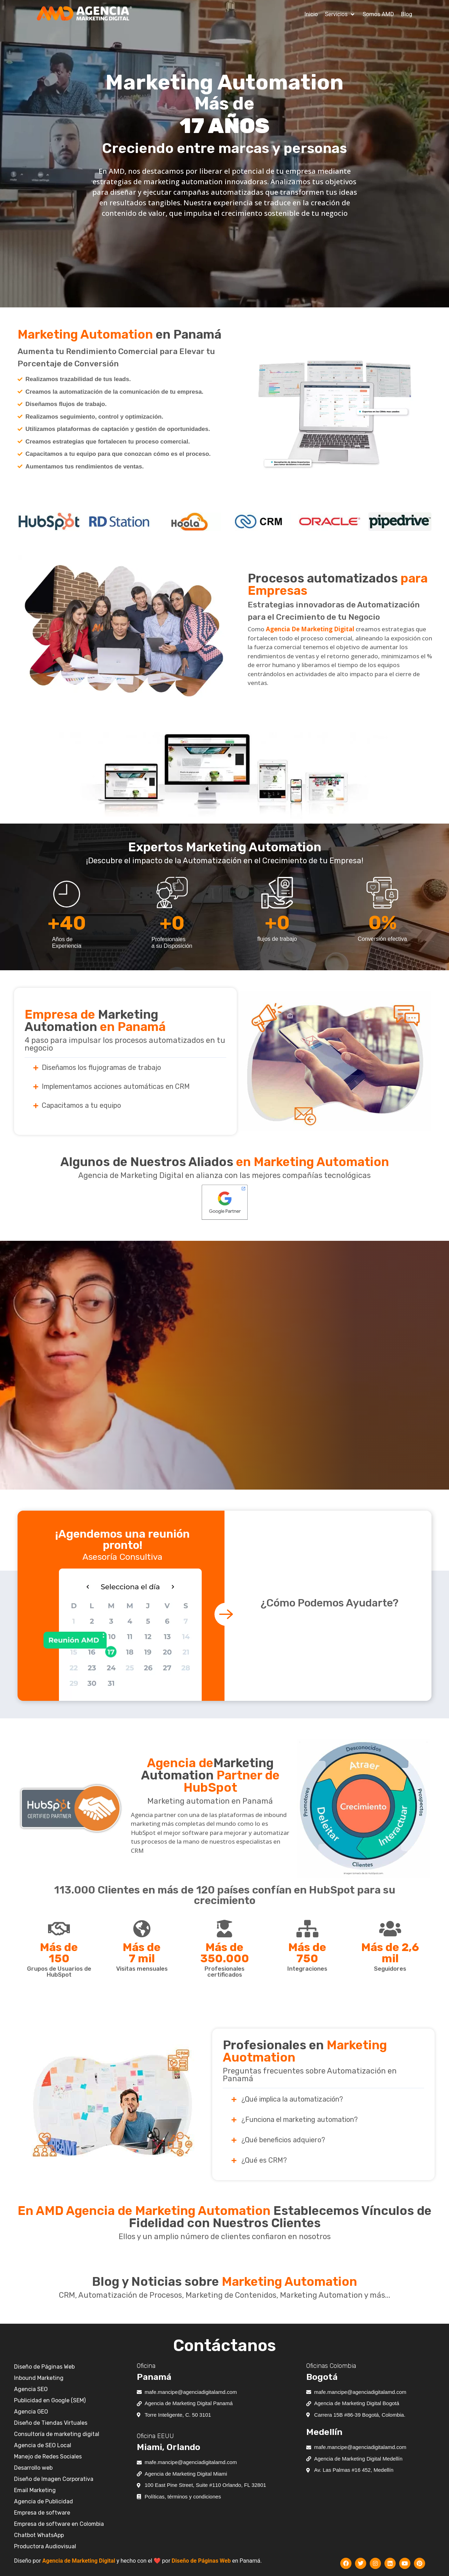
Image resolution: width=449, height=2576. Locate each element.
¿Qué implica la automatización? (292, 2099)
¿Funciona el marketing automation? (299, 2119)
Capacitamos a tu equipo (81, 1105)
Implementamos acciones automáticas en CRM (116, 1086)
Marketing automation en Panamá (210, 1801)
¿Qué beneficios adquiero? (283, 2140)
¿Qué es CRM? (264, 2160)
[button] (340, 14)
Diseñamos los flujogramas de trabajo (101, 1067)
